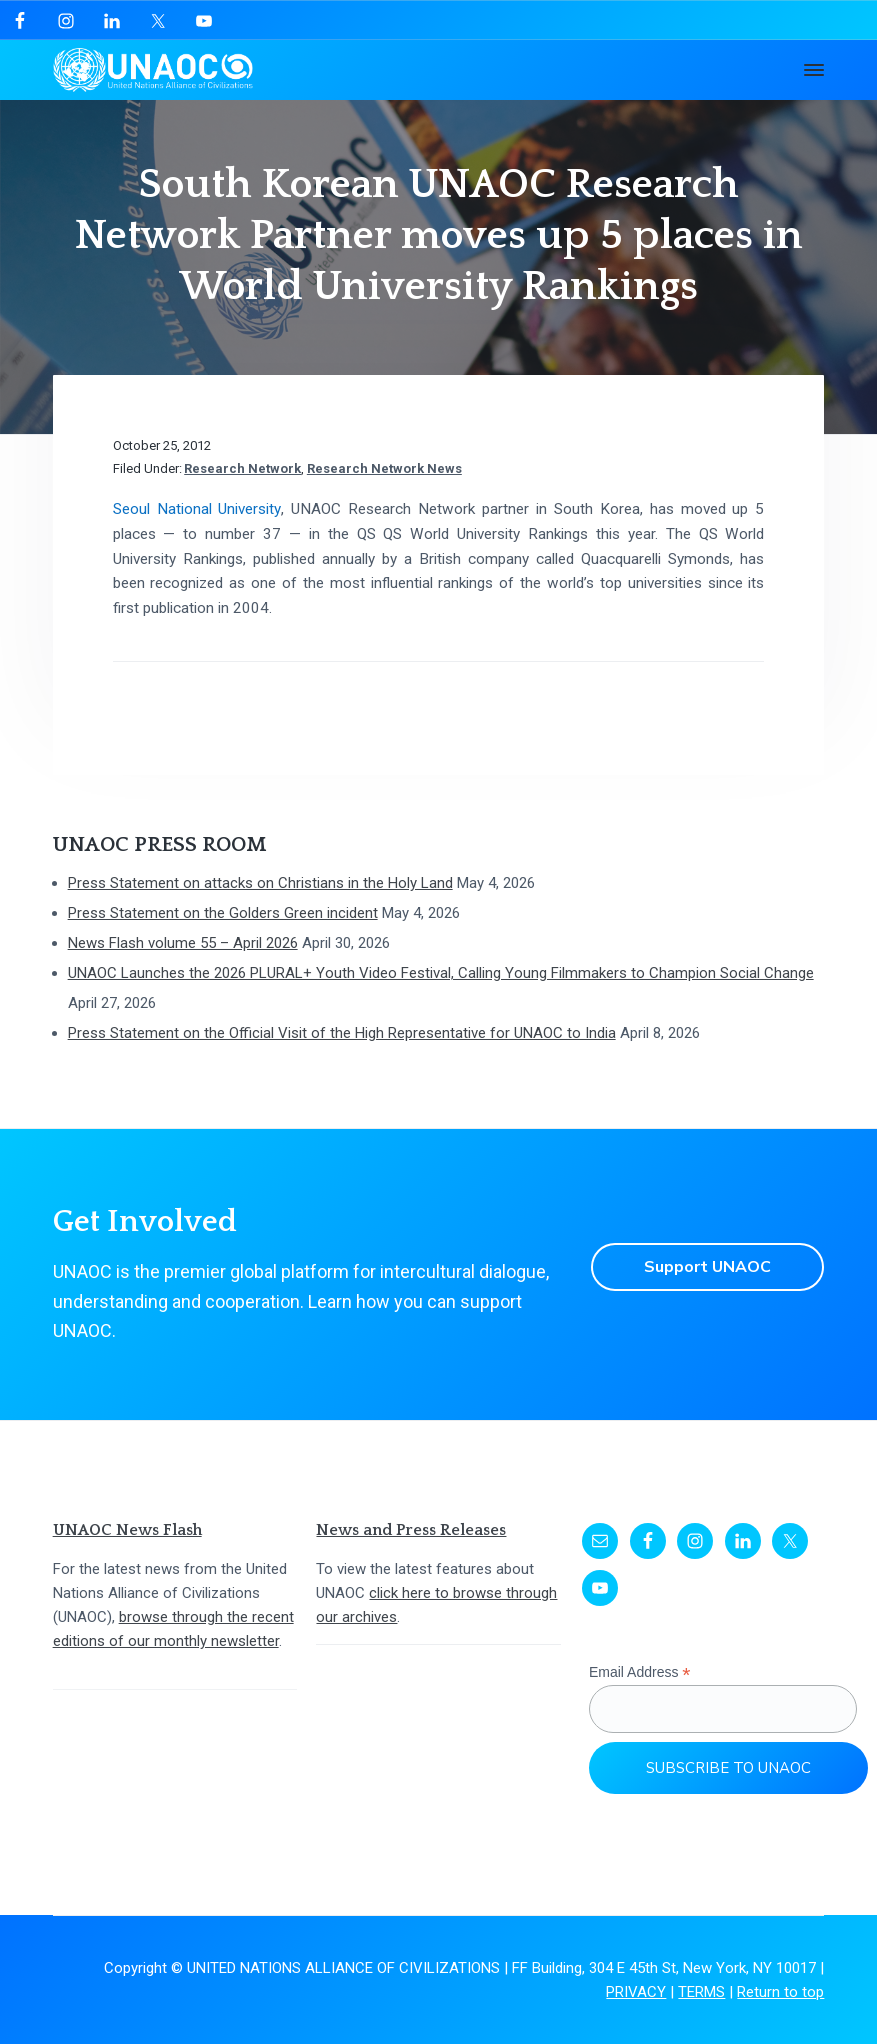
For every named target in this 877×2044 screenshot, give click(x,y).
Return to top (780, 1992)
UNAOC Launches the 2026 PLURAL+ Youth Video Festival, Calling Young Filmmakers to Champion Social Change (441, 973)
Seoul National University (197, 509)
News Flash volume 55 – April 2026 (183, 943)
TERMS (701, 1992)
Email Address (640, 1672)
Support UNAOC (707, 1267)
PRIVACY (636, 1992)
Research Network (242, 468)
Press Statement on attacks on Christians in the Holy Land (260, 883)
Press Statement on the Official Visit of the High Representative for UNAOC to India (342, 1033)
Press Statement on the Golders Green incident (223, 913)
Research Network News (384, 468)
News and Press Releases (411, 1530)
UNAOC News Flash (127, 1530)
